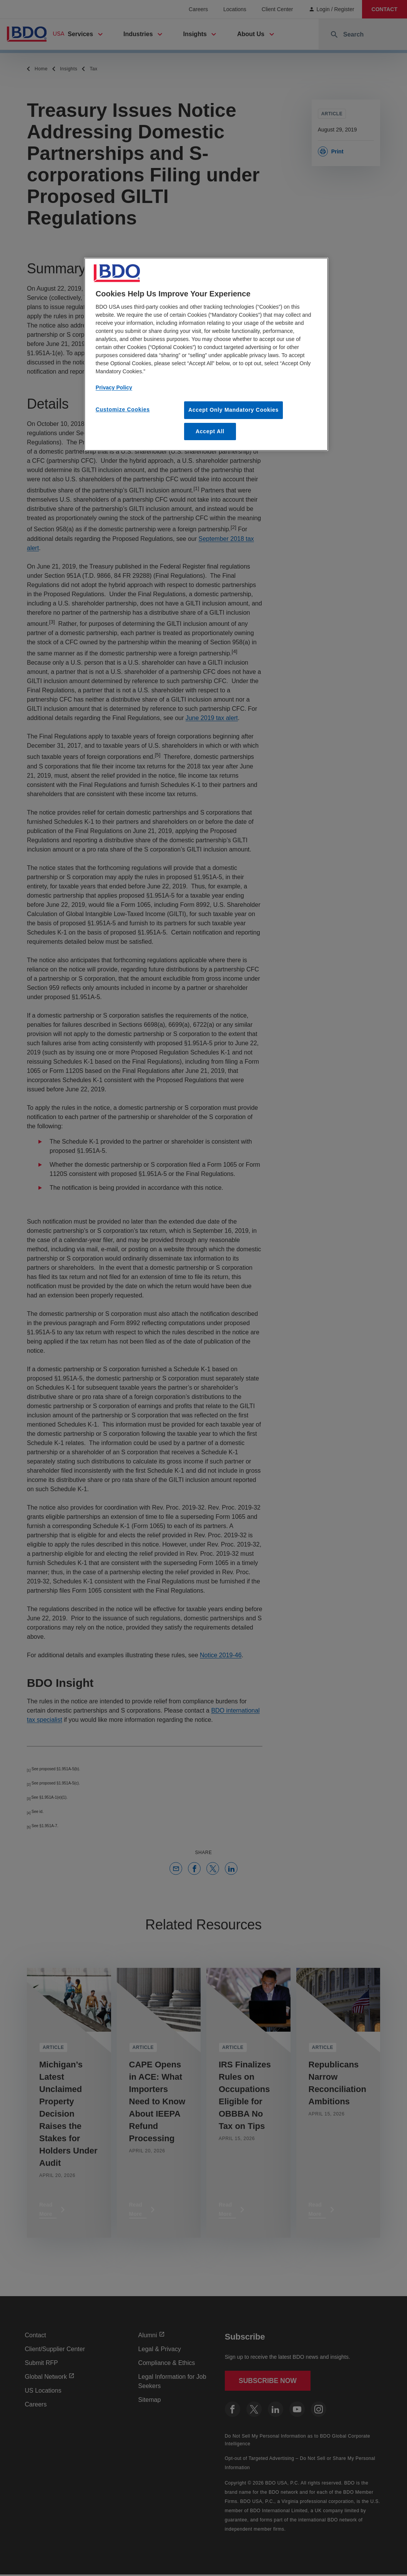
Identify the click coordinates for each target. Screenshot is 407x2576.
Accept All (210, 431)
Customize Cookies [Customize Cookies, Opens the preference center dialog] (123, 409)
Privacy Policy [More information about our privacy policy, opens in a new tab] (114, 387)
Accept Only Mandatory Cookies (233, 410)
